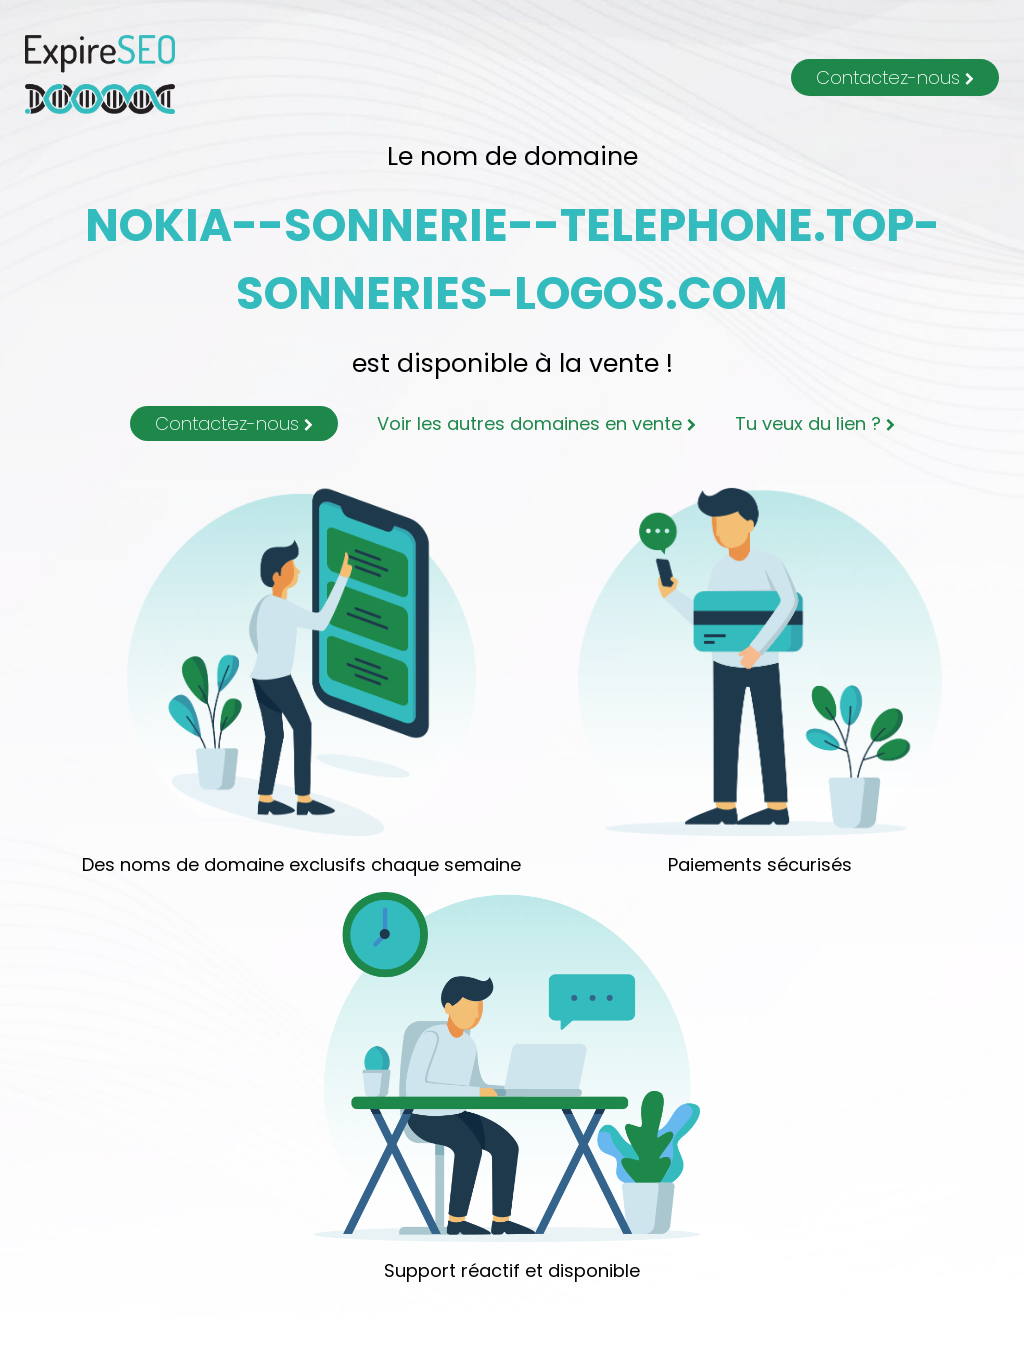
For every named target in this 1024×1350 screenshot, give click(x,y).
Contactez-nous (895, 77)
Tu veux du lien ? (815, 423)
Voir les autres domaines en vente (536, 423)
